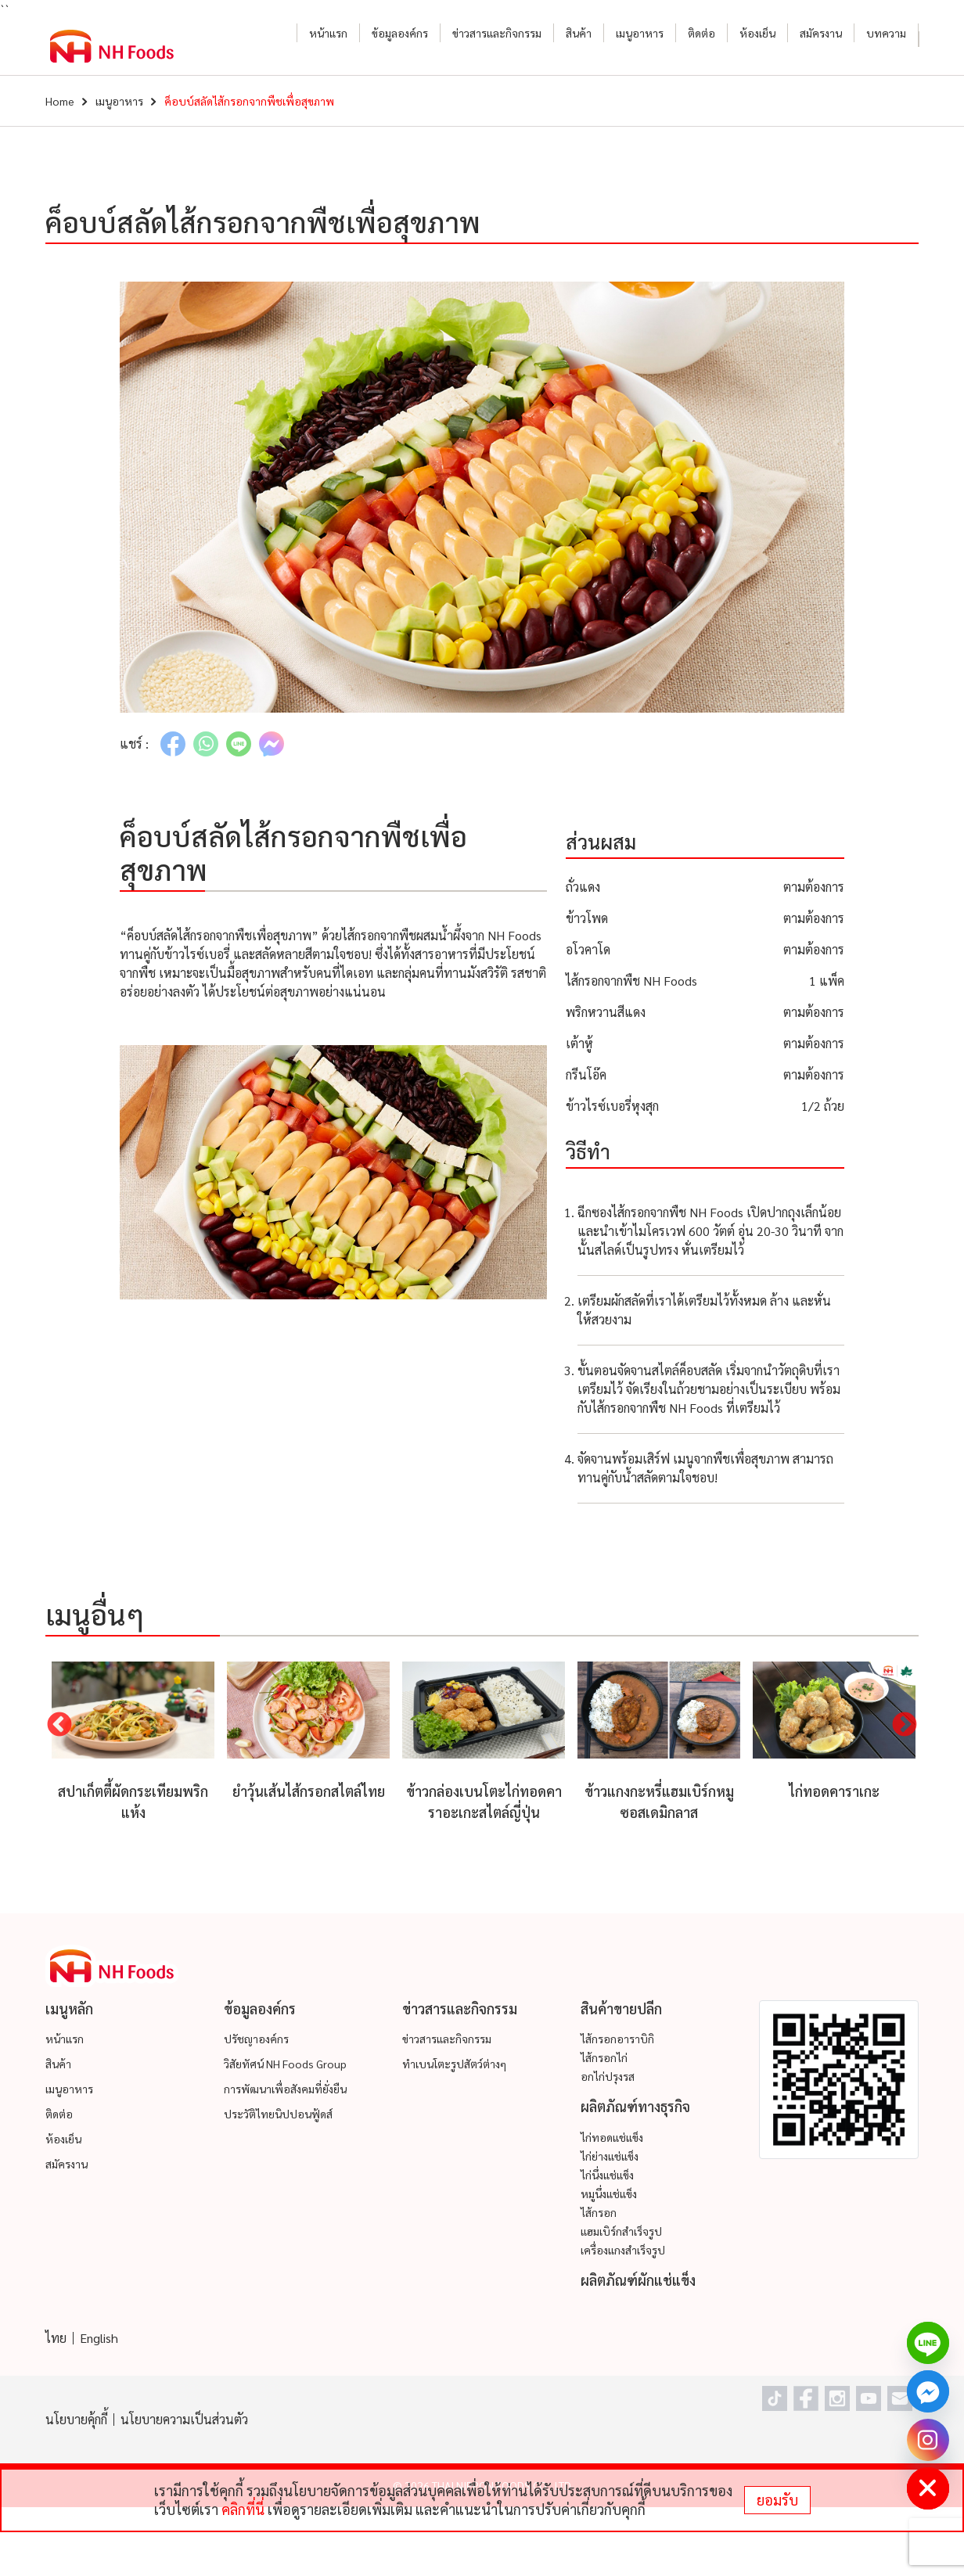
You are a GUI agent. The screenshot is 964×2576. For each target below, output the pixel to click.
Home (59, 101)
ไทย (56, 2338)
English (99, 2338)
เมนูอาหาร (640, 33)
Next (904, 1726)
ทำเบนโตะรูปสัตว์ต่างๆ (454, 2064)
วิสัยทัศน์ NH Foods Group (285, 2064)
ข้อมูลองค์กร (400, 33)
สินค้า (579, 33)
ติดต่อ (701, 33)
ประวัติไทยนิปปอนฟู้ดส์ (278, 2114)
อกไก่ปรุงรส (608, 2076)
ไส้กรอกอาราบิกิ (617, 2039)
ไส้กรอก (599, 2212)
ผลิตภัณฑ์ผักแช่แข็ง (638, 2280)
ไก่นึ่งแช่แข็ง (607, 2175)
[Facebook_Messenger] (928, 2391)
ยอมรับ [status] (777, 2500)
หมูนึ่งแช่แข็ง (609, 2193)
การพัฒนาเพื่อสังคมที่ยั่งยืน (285, 2089)
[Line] (928, 2343)
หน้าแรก (328, 33)
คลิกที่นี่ (242, 2509)
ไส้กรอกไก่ (604, 2057)
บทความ (886, 33)
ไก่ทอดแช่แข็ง (612, 2137)
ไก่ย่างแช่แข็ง (609, 2156)
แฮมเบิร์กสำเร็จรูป (621, 2231)
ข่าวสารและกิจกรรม (496, 33)
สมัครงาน (821, 33)
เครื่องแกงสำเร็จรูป (623, 2250)
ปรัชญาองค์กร (256, 2039)
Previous (59, 1726)
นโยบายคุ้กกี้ (76, 2419)
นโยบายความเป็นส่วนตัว (184, 2419)
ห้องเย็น (757, 33)
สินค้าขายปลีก (621, 2008)
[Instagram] (928, 2440)
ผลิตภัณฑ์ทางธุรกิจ (635, 2106)
